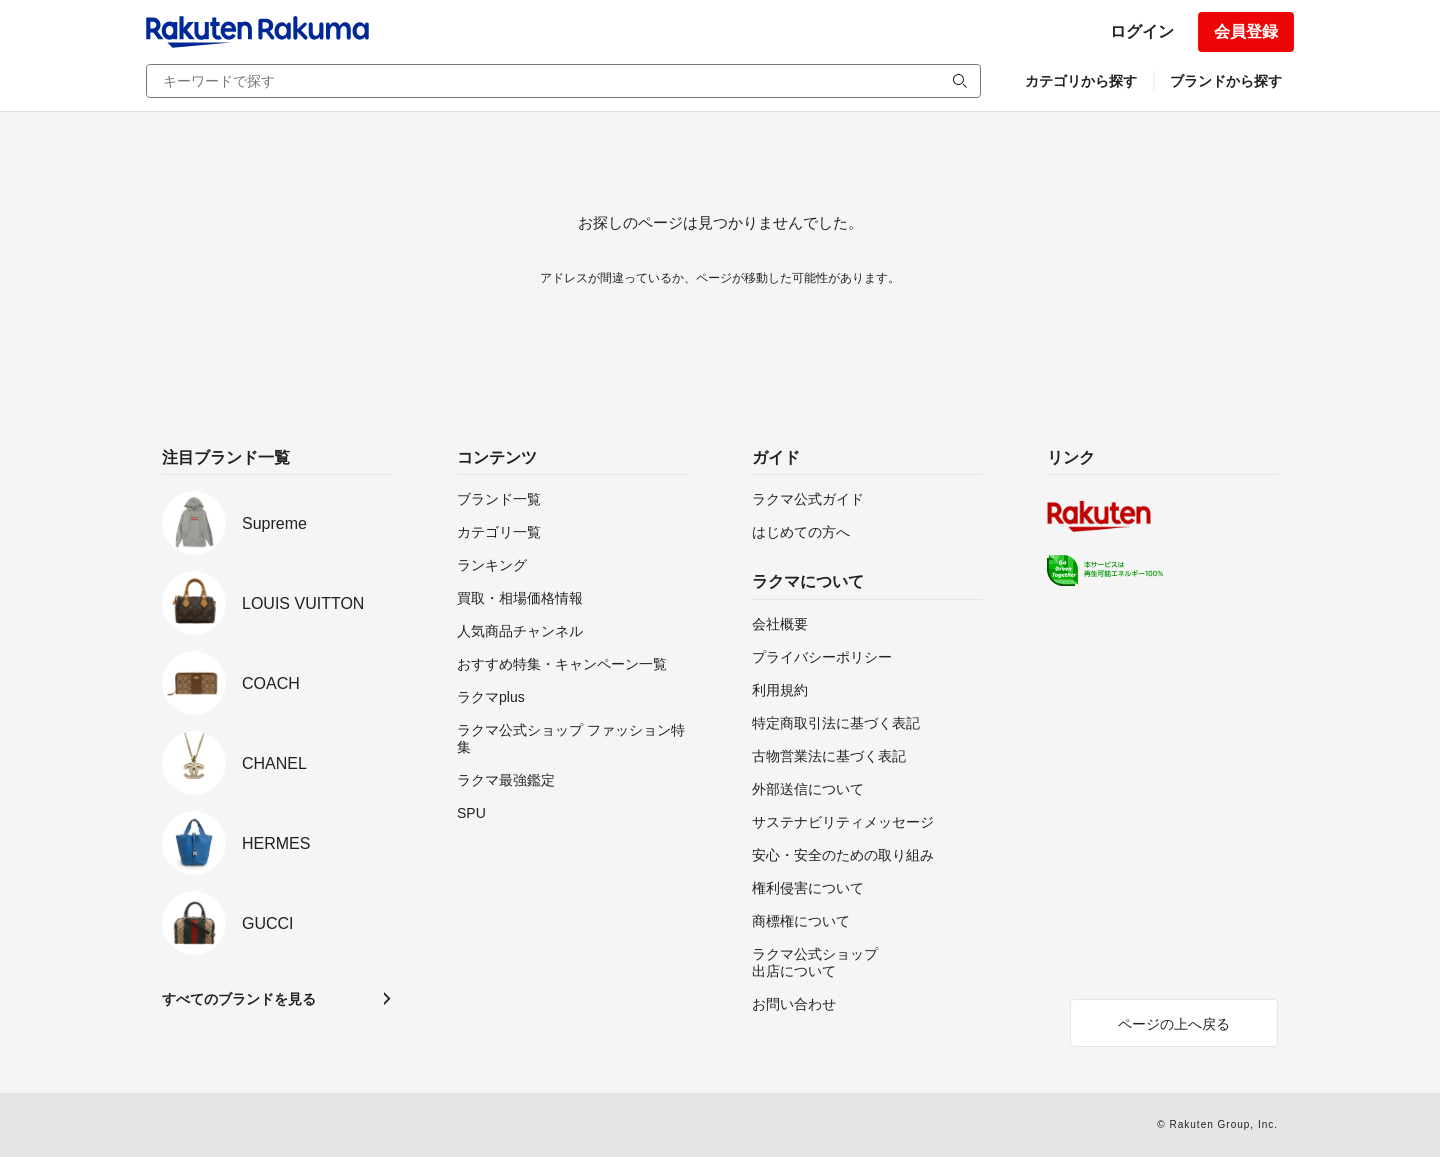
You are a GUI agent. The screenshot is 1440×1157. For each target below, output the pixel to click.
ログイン (1142, 31)
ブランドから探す (1226, 81)
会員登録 (1246, 31)
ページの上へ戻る (1174, 1024)
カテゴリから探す (1081, 81)
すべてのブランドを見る (239, 999)
